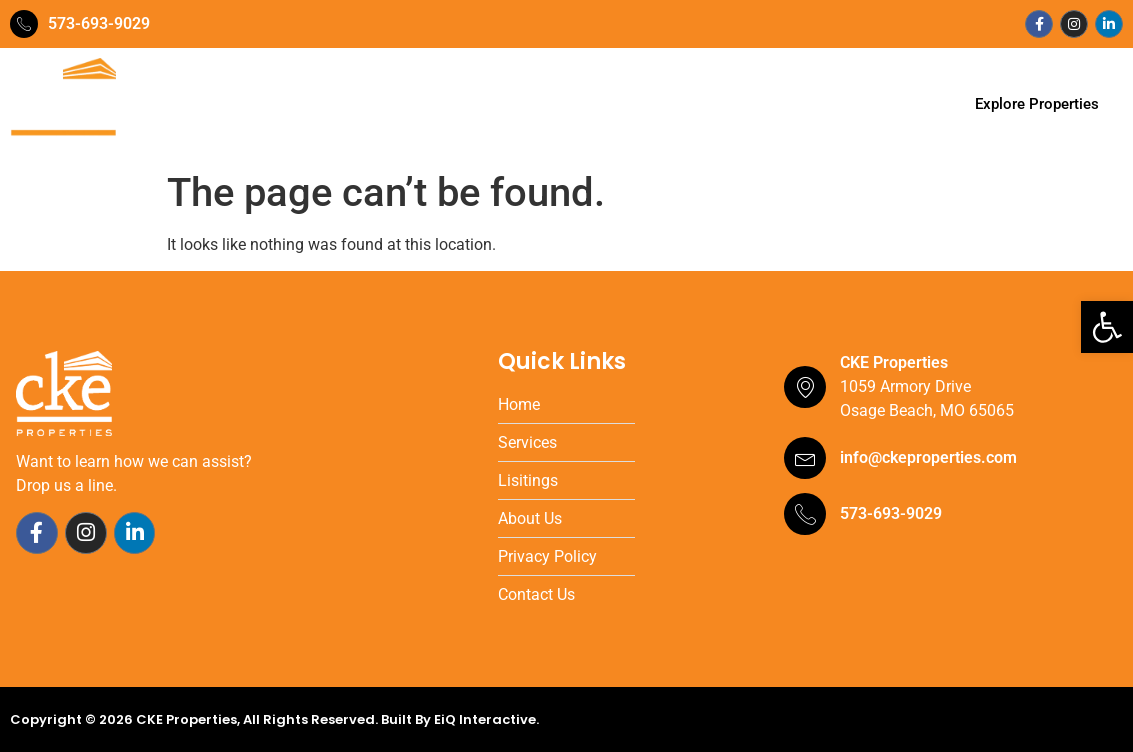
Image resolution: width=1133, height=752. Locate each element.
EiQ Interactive (485, 719)
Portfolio (578, 104)
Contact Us (811, 104)
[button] (1107, 327)
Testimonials (689, 104)
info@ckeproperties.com (928, 457)
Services (484, 104)
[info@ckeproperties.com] (805, 458)
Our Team (385, 104)
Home (298, 104)
